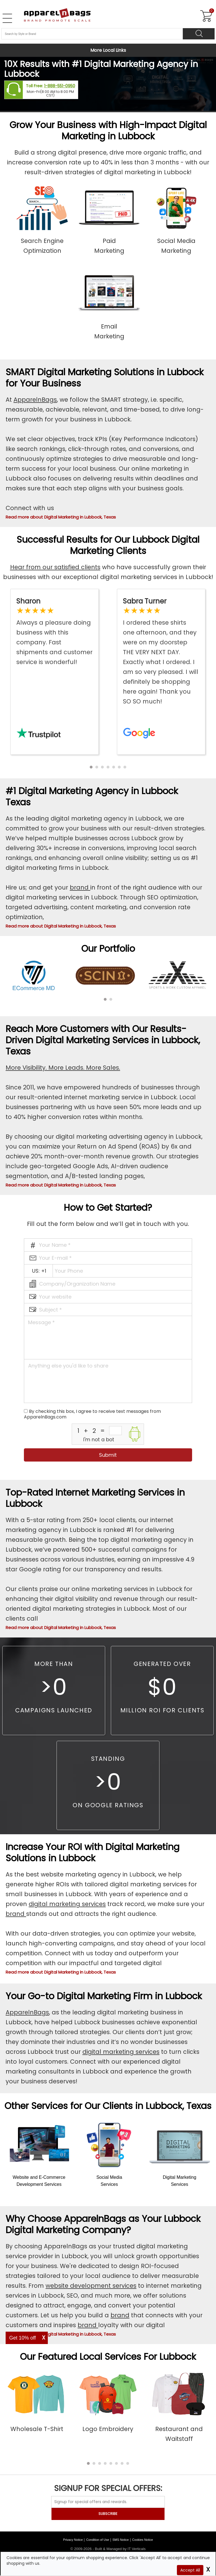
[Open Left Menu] (7, 18)
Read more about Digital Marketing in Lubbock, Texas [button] (61, 517)
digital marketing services (67, 1904)
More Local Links (108, 50)
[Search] (199, 33)
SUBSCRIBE (107, 2513)
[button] (91, 767)
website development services (91, 2286)
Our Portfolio (108, 948)
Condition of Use (97, 2539)
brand (80, 887)
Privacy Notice (73, 2539)
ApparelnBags (35, 400)
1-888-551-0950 (59, 86)
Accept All (190, 2570)
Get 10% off (22, 2338)
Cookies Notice (142, 2539)
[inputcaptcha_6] (115, 1430)
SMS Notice (120, 2539)
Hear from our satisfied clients (55, 567)
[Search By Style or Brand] (92, 33)
